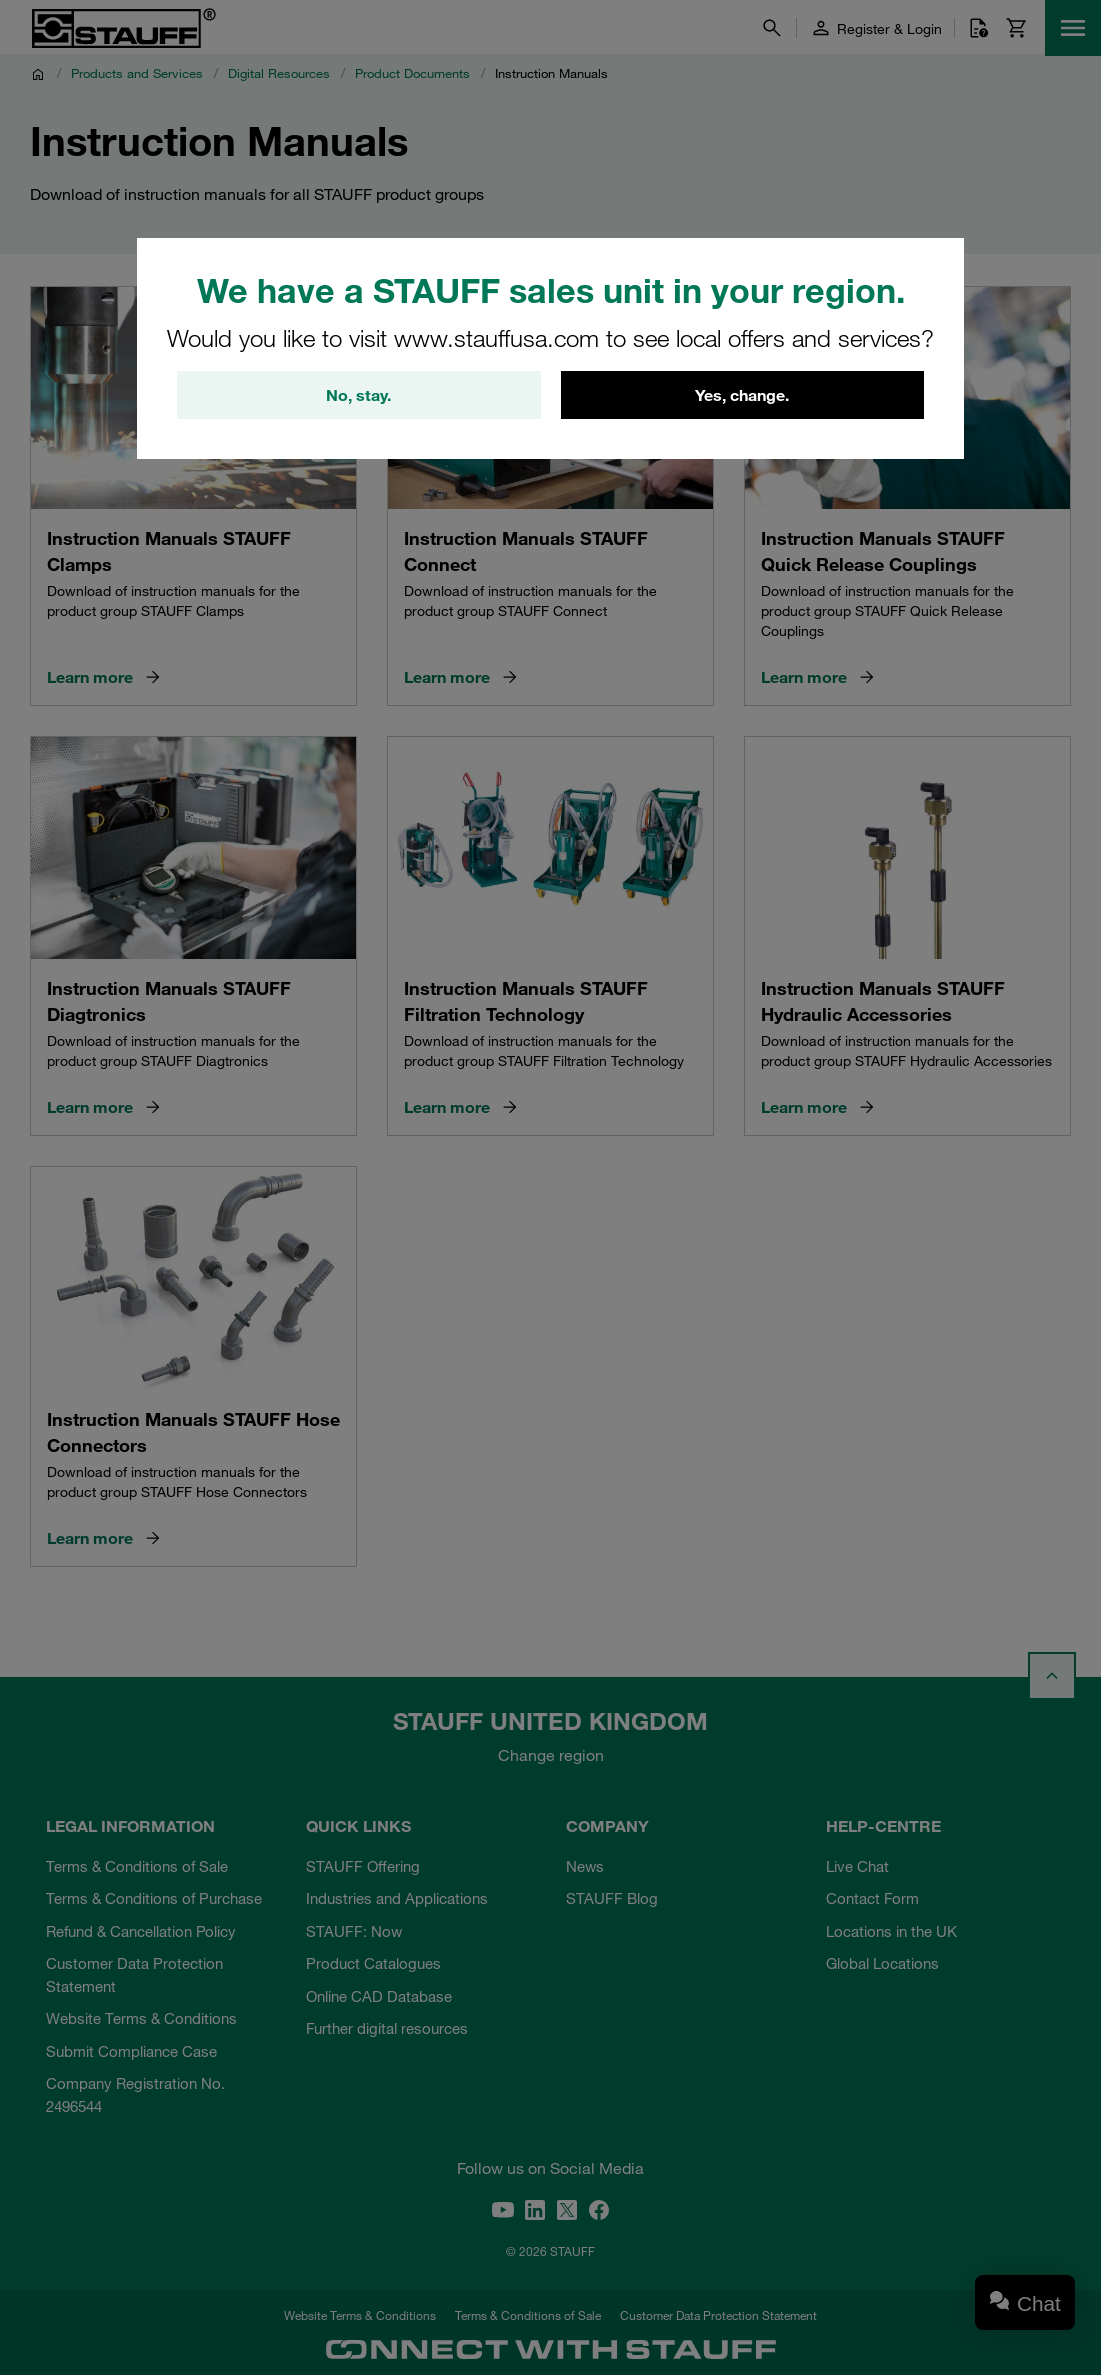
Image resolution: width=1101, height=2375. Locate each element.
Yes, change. (742, 395)
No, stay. (358, 395)
